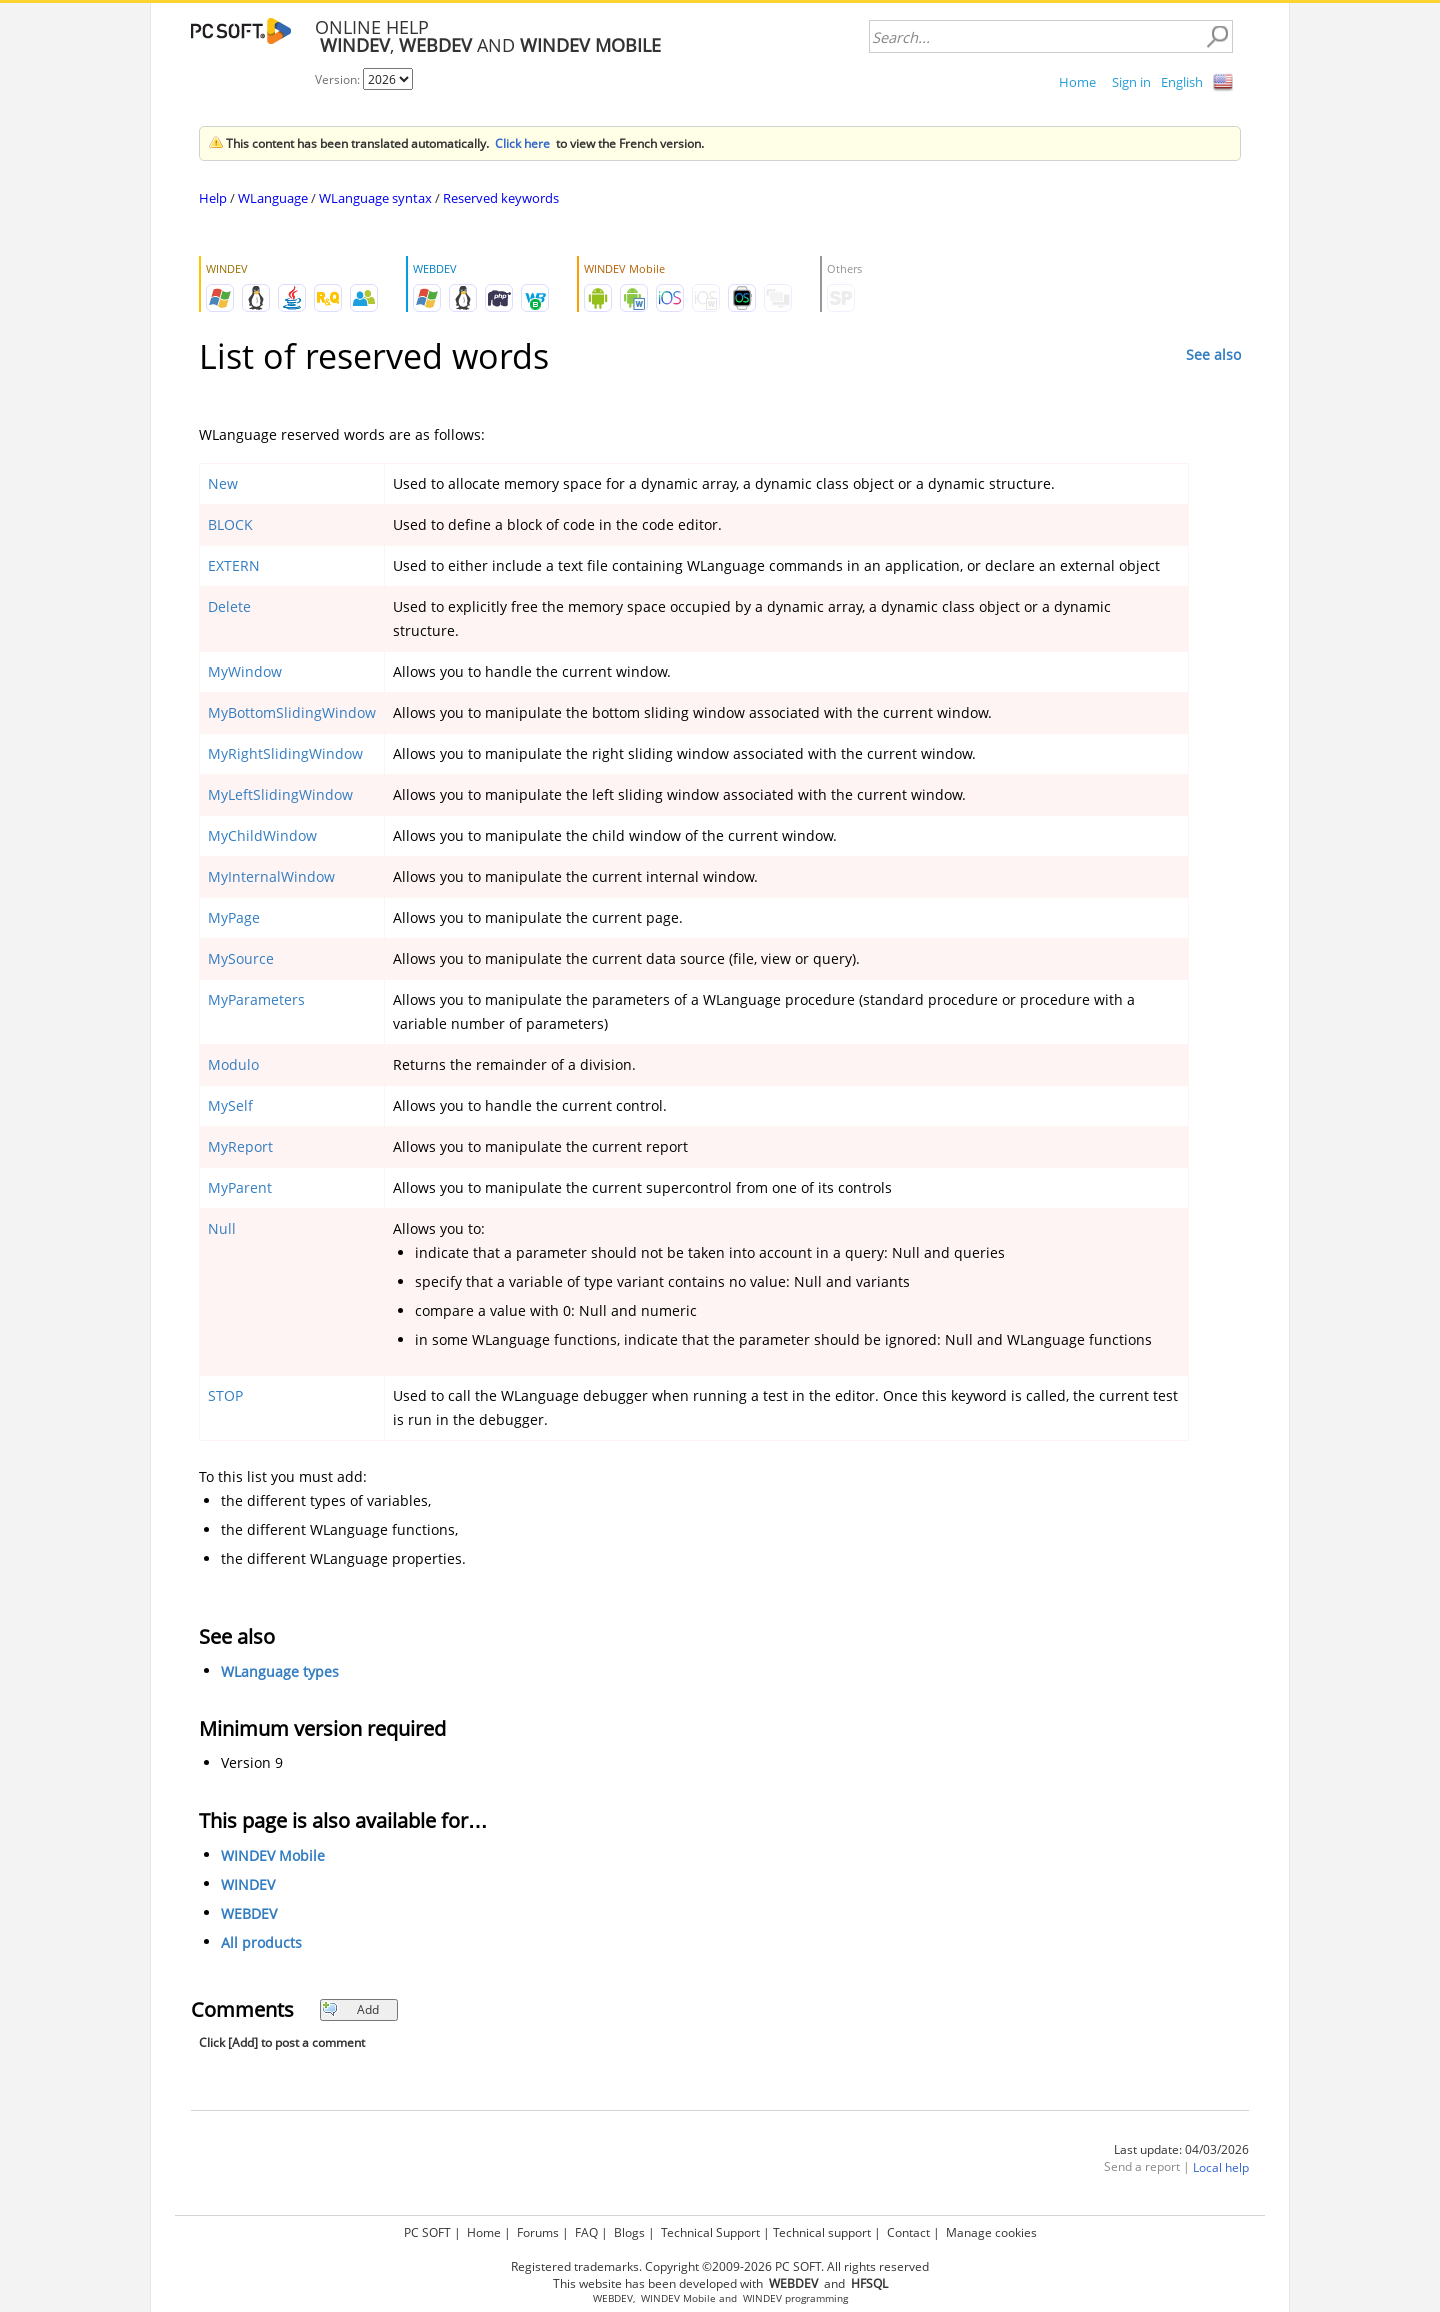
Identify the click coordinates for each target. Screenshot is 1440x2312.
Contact (908, 2232)
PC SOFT (427, 2232)
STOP (225, 1395)
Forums (538, 2232)
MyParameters (256, 999)
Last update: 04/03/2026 (1181, 2149)
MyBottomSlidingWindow (292, 712)
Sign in (1131, 82)
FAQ (586, 2232)
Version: (339, 79)
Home (1077, 82)
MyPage (234, 917)
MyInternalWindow (271, 876)
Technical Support (710, 2232)
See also (1213, 354)
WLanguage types (280, 1671)
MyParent (240, 1187)
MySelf (230, 1105)
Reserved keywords (501, 198)
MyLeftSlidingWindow (280, 794)
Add (350, 2009)
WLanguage (273, 198)
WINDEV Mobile (273, 1855)
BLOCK (230, 524)
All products (261, 1942)
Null (222, 1228)
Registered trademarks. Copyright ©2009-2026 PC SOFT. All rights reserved (720, 2266)
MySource (241, 958)
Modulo (233, 1064)
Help (213, 198)
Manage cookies (991, 2232)
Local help (1221, 2167)
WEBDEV (249, 1913)
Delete (229, 606)
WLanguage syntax (375, 198)
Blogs (629, 2232)
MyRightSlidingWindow (285, 753)
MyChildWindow (262, 835)
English (1182, 82)
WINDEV (248, 1884)
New (223, 483)
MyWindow (245, 671)
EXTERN (234, 565)
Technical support (822, 2232)
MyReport (240, 1146)
